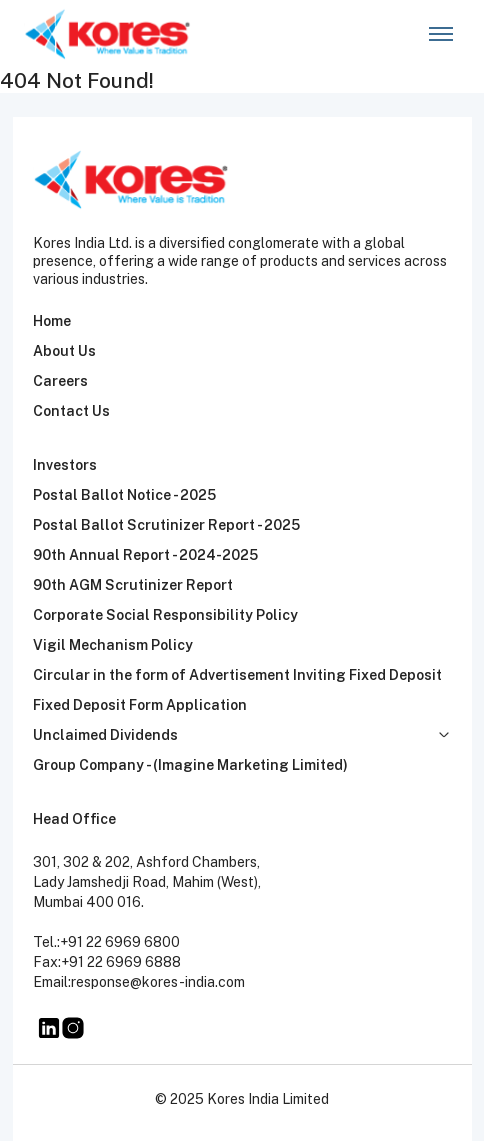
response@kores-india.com (158, 982)
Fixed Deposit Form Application (140, 705)
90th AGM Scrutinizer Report (133, 585)
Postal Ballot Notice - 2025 (124, 495)
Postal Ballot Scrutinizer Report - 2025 (166, 525)
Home (52, 321)
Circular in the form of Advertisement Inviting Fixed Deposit (237, 675)
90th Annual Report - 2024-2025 (145, 555)
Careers (60, 381)
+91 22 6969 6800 (120, 942)
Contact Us (71, 411)
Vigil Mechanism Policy (113, 645)
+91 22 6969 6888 (121, 962)
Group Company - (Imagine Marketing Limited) (190, 765)
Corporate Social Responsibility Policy (165, 615)
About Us (64, 351)
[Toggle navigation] (440, 34)
